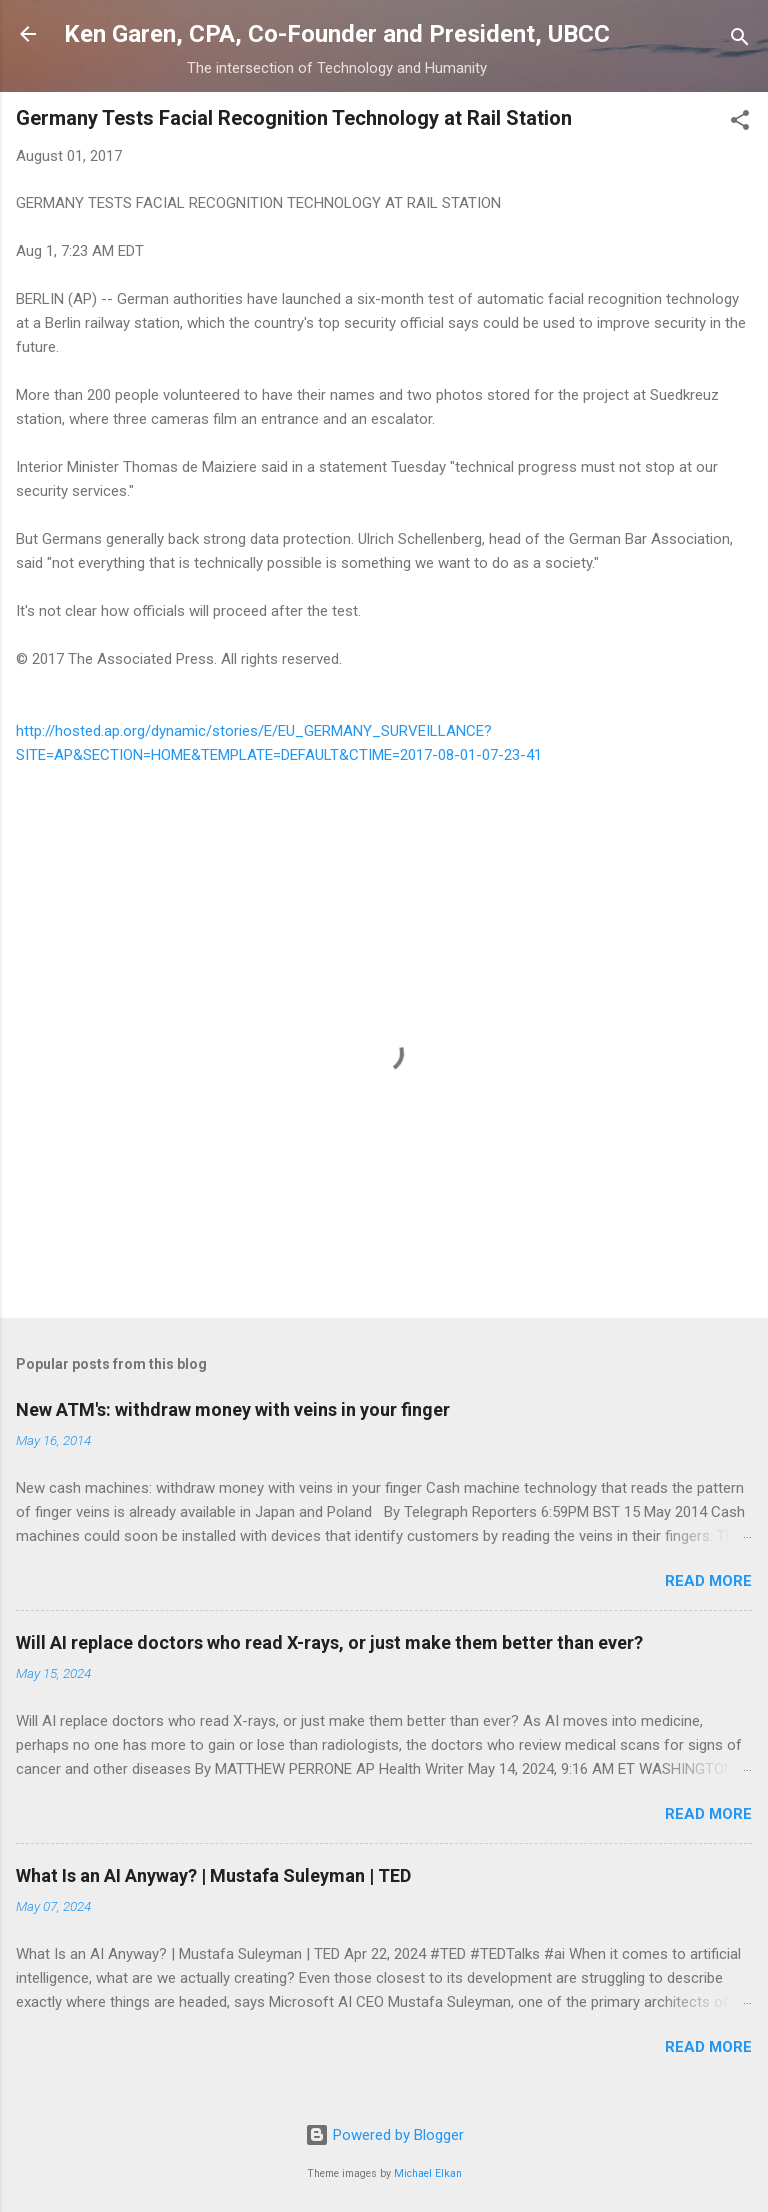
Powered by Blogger (384, 2135)
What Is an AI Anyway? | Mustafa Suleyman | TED (213, 1875)
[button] (740, 123)
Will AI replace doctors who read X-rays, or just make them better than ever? (329, 1642)
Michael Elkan (428, 2173)
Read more (708, 1581)
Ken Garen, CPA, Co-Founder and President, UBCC (337, 34)
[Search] (740, 40)
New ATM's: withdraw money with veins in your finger (233, 1409)
